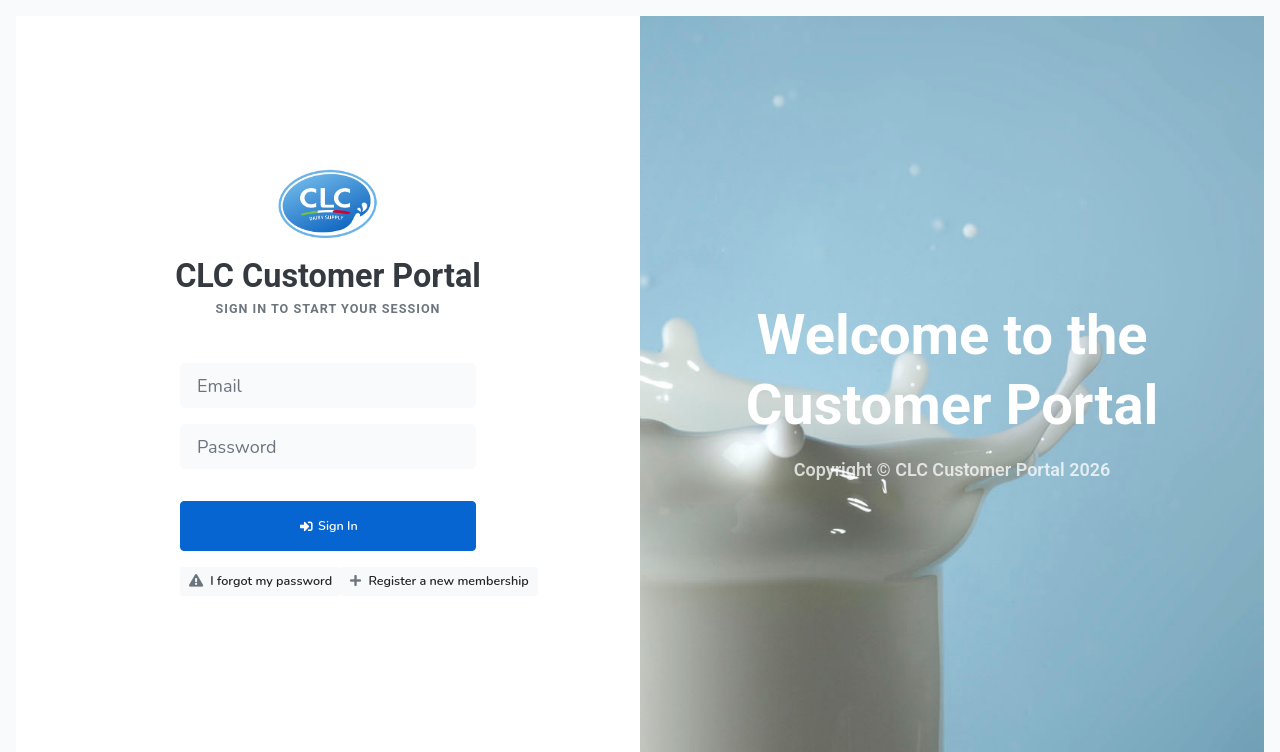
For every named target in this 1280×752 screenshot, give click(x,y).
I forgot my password (260, 580)
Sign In (327, 525)
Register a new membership (439, 580)
